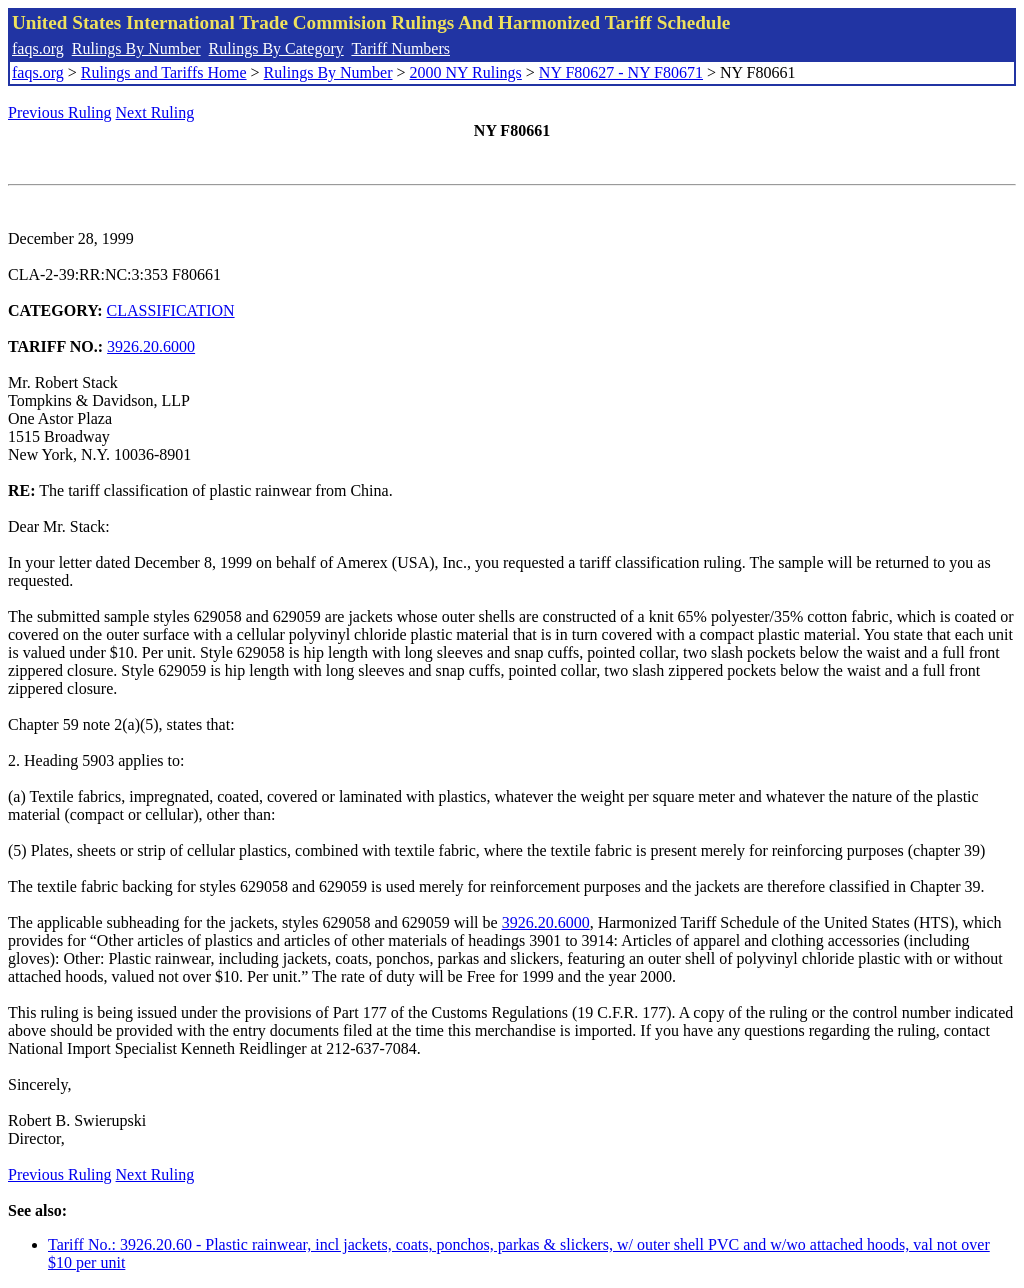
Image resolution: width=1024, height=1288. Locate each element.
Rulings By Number (136, 48)
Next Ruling (155, 112)
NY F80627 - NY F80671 (621, 72)
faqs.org (38, 48)
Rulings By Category (276, 48)
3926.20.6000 (151, 346)
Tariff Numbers (400, 48)
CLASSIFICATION (171, 310)
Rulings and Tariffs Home (164, 72)
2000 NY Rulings (466, 72)
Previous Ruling (60, 112)
